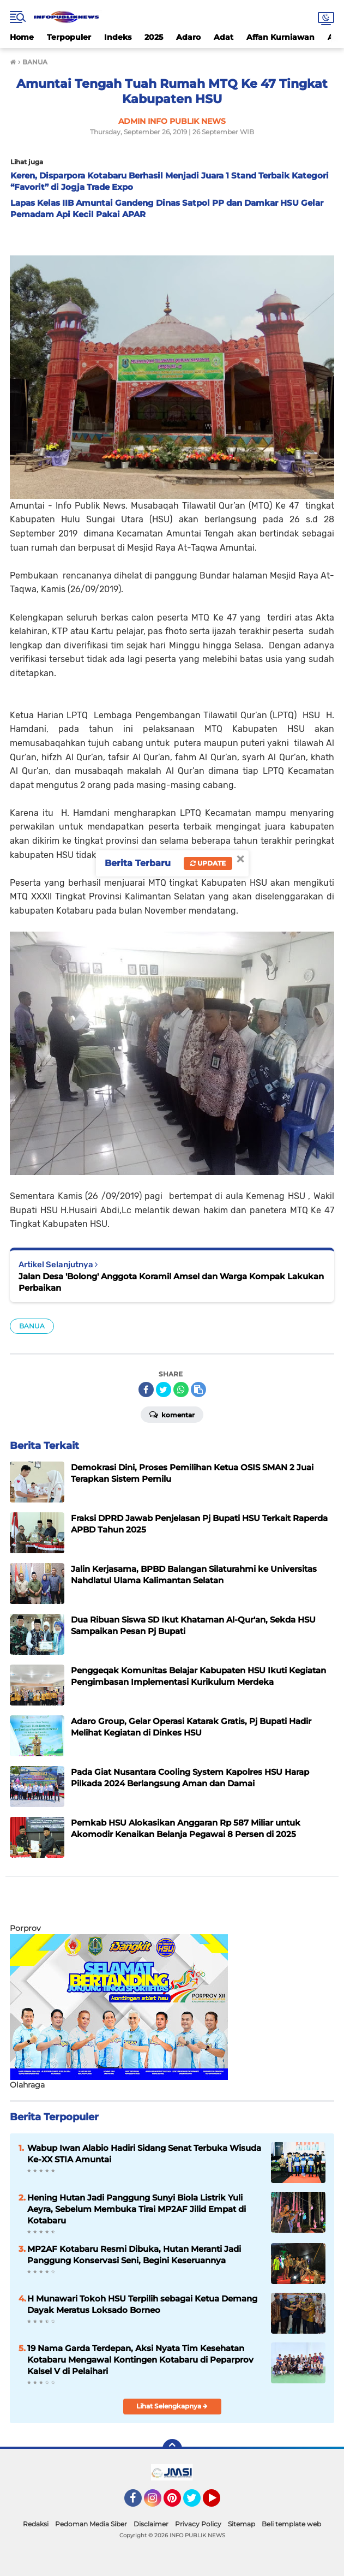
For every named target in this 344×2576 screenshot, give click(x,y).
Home (22, 37)
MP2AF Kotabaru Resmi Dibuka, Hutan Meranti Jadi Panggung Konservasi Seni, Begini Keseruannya (134, 2254)
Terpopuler (69, 37)
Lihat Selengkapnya (172, 2406)
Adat (223, 37)
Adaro (188, 37)
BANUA (32, 1326)
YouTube (219, 2503)
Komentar (172, 1414)
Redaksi (36, 2524)
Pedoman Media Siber (91, 2524)
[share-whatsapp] (181, 1389)
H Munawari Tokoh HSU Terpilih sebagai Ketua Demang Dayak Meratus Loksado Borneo (142, 2304)
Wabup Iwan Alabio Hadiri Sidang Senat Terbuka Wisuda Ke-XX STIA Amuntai (144, 2153)
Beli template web (291, 2524)
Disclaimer (151, 2524)
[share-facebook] (146, 1389)
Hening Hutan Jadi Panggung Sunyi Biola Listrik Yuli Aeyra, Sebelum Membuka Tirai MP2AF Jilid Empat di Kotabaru (136, 2209)
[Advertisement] (137, 1904)
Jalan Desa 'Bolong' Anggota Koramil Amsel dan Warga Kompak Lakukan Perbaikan (171, 1282)
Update (208, 863)
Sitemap (241, 2524)
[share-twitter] (163, 1389)
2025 (153, 37)
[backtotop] (172, 2449)
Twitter (196, 2503)
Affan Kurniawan (280, 37)
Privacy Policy (198, 2524)
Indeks (117, 37)
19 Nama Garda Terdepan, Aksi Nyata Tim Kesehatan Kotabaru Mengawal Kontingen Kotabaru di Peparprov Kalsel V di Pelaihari (140, 2359)
